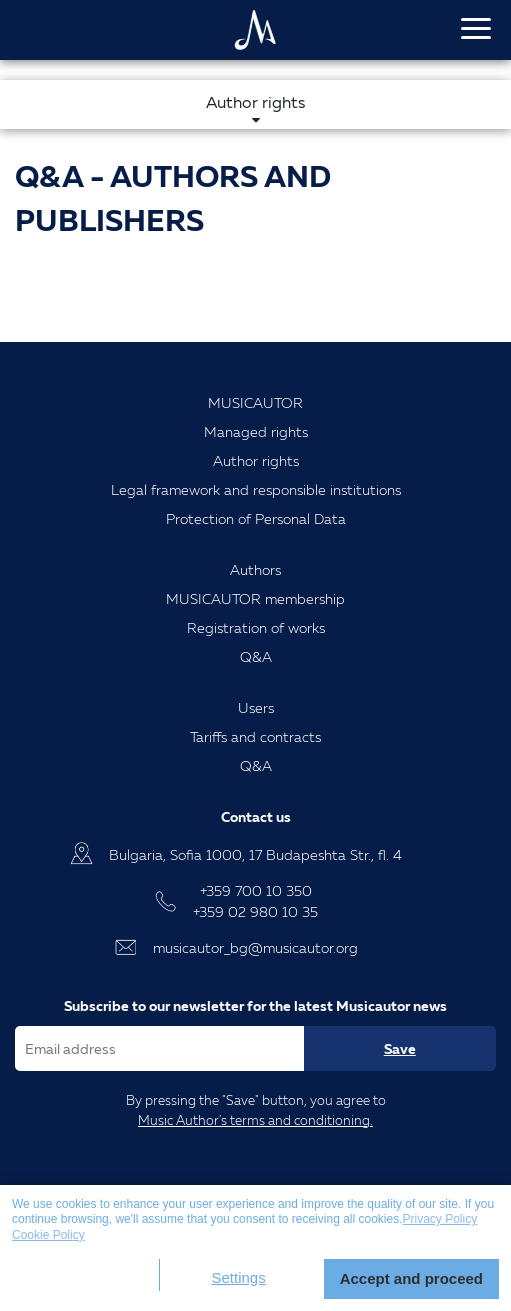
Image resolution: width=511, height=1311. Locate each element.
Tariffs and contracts (255, 736)
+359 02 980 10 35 (255, 911)
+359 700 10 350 (256, 890)
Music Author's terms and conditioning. (255, 1120)
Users (256, 707)
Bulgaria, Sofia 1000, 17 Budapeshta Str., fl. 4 (255, 854)
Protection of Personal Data (256, 518)
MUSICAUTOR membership (255, 598)
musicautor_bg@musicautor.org (255, 947)
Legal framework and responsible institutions (256, 489)
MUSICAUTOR (255, 402)
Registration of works (256, 627)
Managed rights (256, 431)
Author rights (256, 460)
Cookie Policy (48, 1235)
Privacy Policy (440, 1219)
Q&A (256, 656)
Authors (255, 569)
